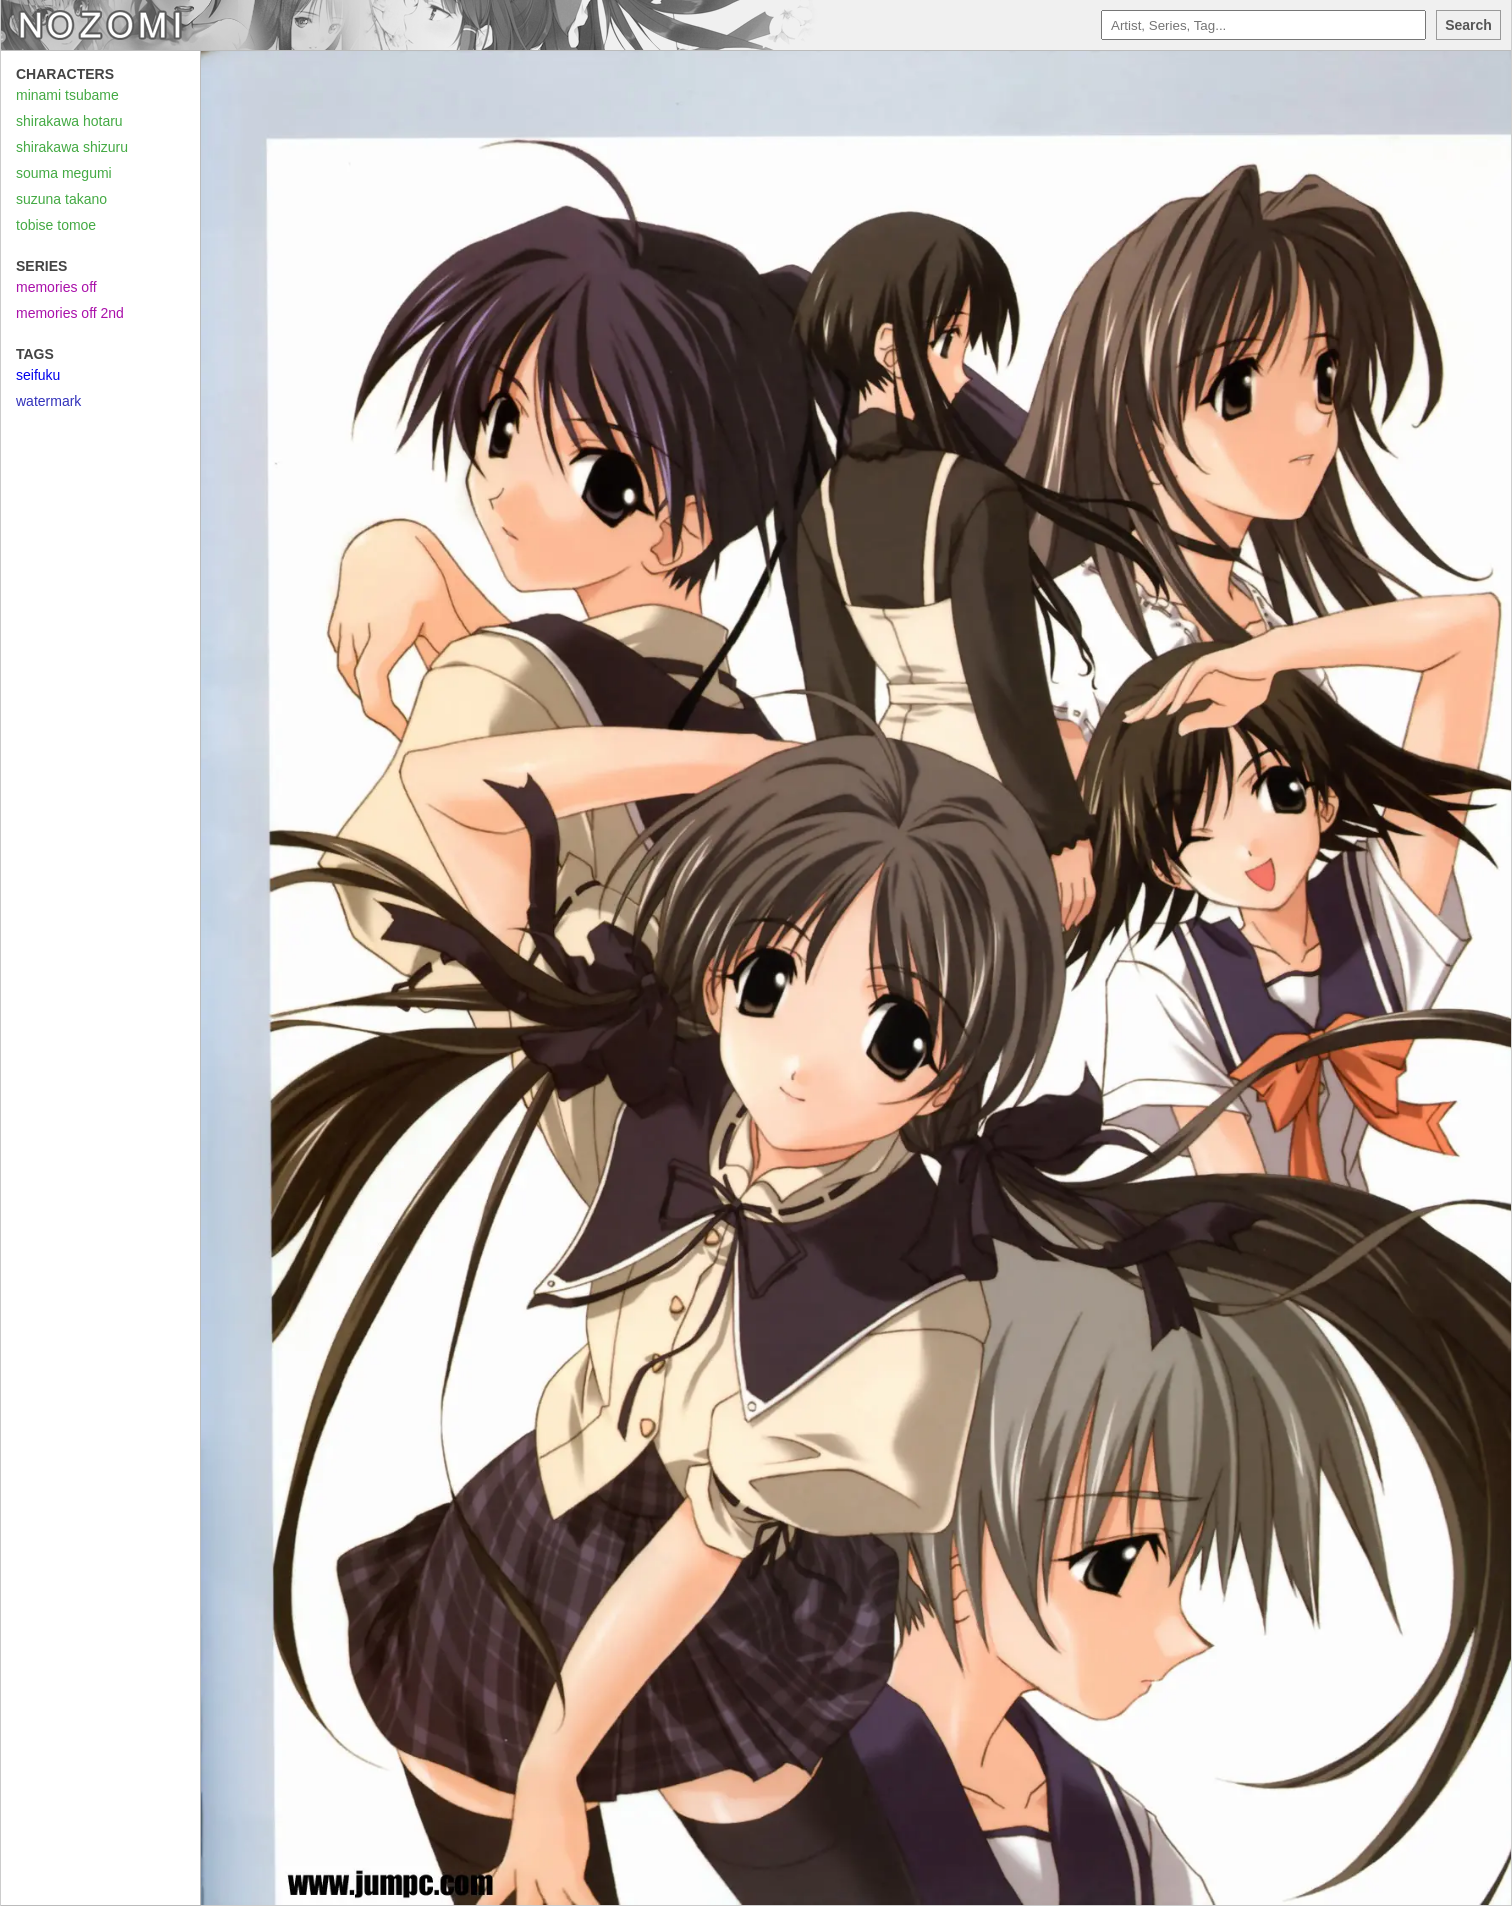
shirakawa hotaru (69, 121)
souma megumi (64, 173)
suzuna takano (61, 199)
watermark (48, 401)
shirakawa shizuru (72, 147)
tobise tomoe (56, 225)
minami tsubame (67, 95)
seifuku (38, 375)
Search (1468, 25)
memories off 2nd (70, 313)
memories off (56, 287)
